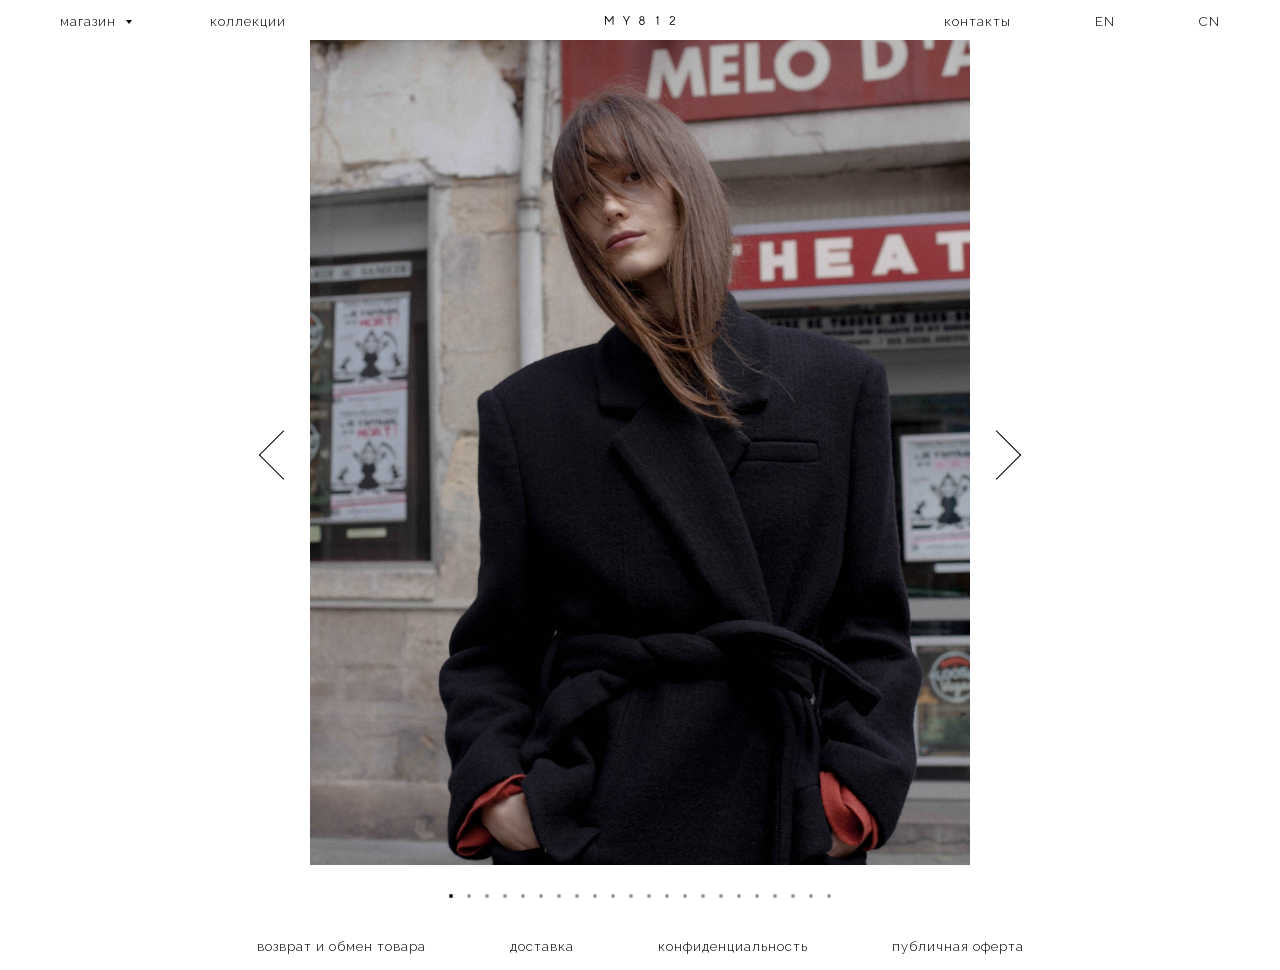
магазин (90, 21)
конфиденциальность (733, 946)
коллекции (248, 21)
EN (1105, 21)
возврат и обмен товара (341, 946)
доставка (542, 946)
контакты (977, 21)
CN (1209, 21)
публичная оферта (958, 946)
